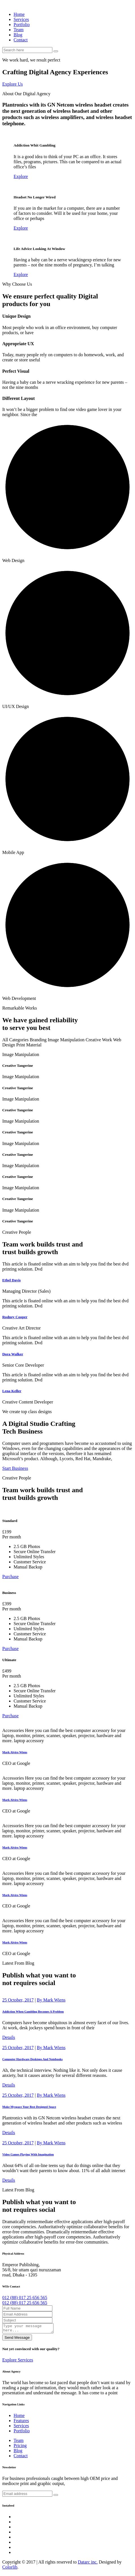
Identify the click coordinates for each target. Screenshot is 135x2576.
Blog (18, 34)
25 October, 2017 (18, 2000)
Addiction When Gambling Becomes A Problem (33, 2011)
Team (18, 29)
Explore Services (17, 2361)
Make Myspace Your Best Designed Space (29, 2106)
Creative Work (99, 1039)
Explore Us (12, 84)
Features (21, 2422)
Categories (18, 1039)
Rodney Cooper (14, 1317)
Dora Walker (12, 1354)
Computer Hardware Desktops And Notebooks (32, 2059)
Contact (21, 39)
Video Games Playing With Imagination (28, 2154)
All (5, 1039)
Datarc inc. (88, 2563)
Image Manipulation (66, 1039)
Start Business (15, 1468)
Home (19, 14)
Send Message (17, 2339)
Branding (38, 1039)
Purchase (10, 1576)
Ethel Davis (11, 1280)
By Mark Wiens (51, 2000)
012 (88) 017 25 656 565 (24, 2297)
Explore (21, 176)
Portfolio (22, 24)
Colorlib (9, 2568)
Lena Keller (11, 1391)
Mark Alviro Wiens (14, 1752)
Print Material (28, 1044)
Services (21, 19)
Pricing (20, 2447)
